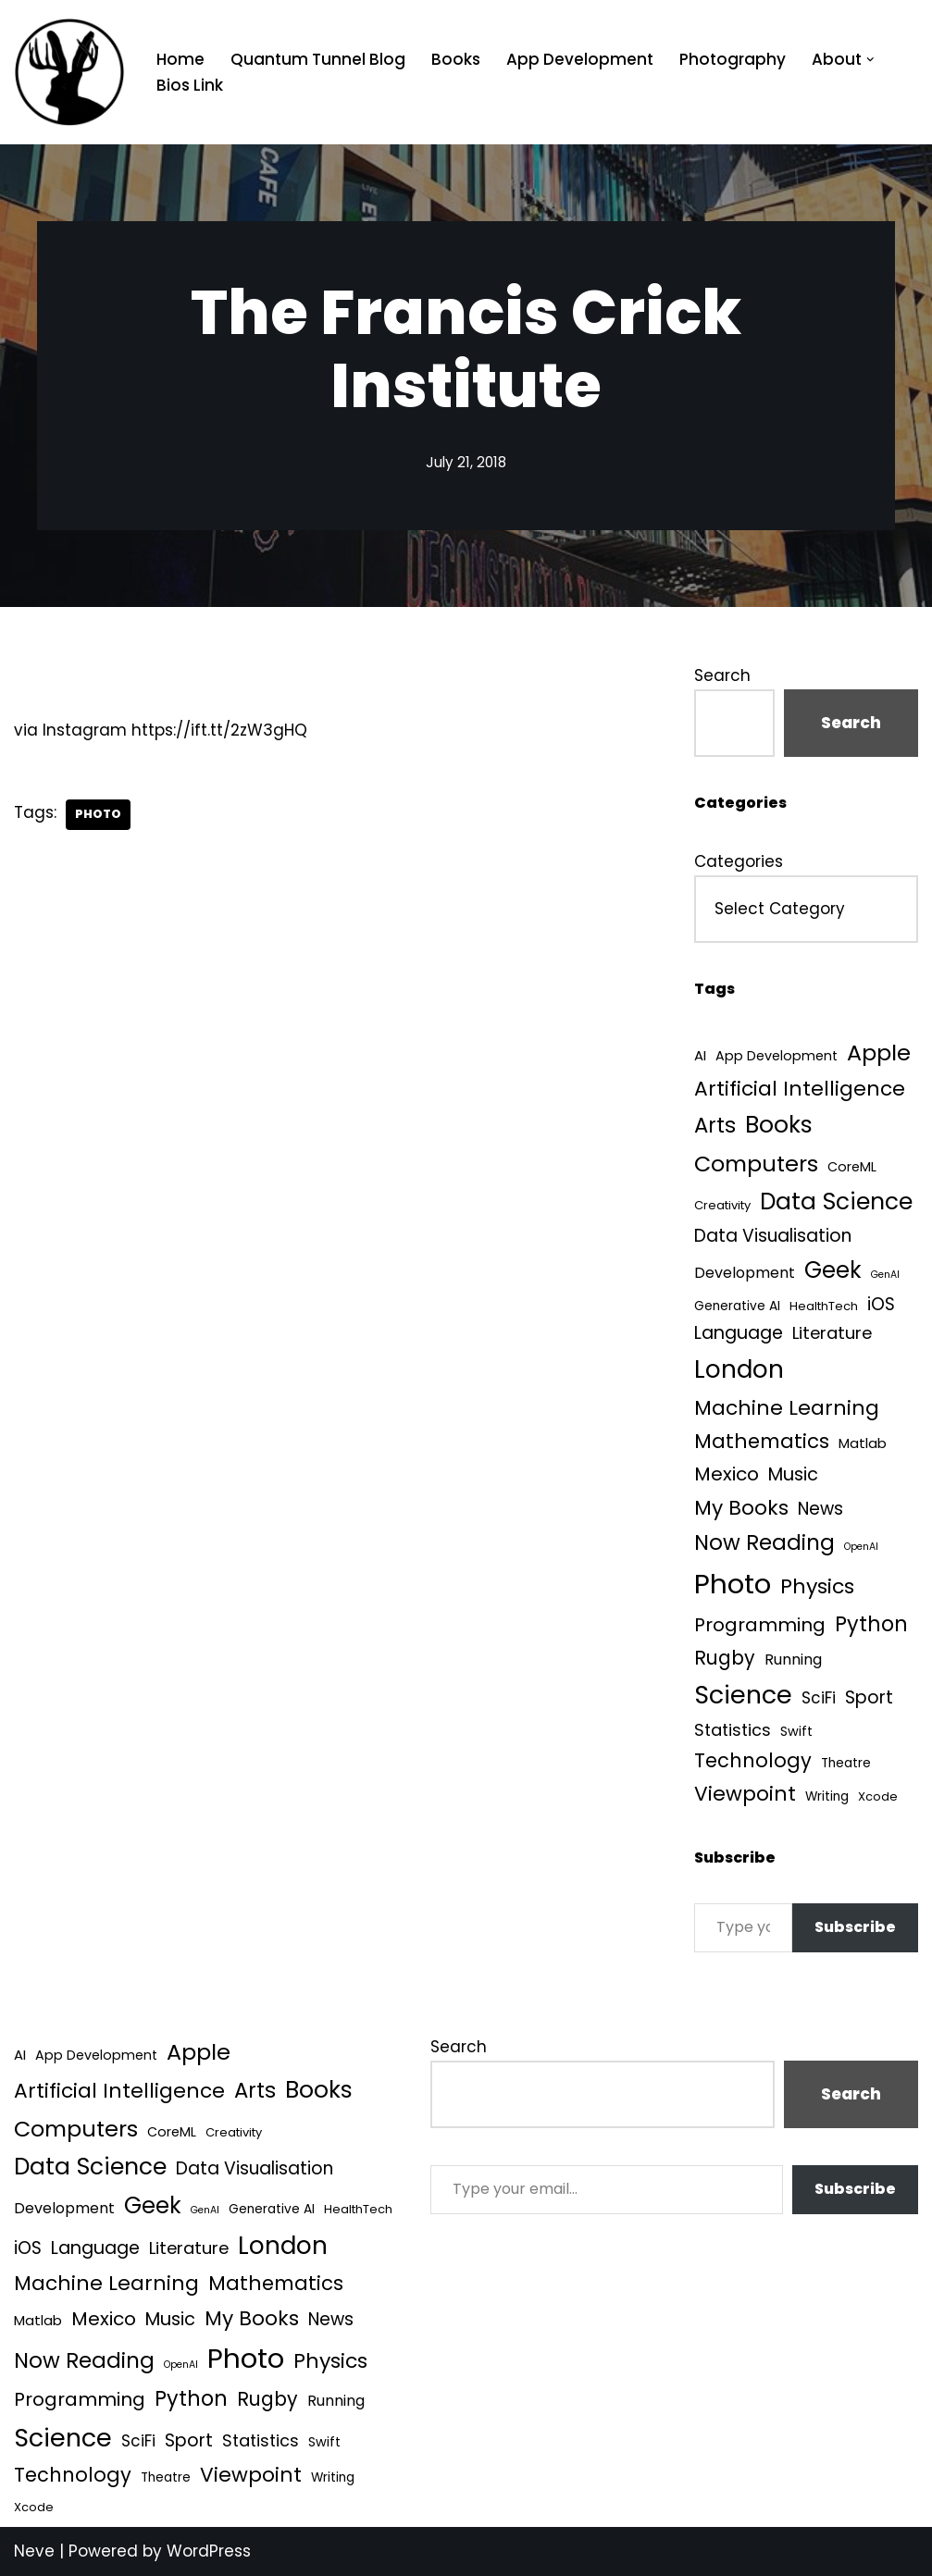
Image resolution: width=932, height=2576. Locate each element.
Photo (98, 814)
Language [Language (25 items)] (738, 1332)
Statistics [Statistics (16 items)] (732, 1729)
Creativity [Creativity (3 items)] (722, 1205)
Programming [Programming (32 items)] (760, 1625)
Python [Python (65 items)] (871, 1624)
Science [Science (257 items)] (743, 1695)
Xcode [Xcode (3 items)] (878, 1796)
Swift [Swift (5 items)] (796, 1731)
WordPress (209, 2551)
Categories (738, 861)
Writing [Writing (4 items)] (827, 1796)
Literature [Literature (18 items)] (832, 1332)
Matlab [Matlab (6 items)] (863, 1443)
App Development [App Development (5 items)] (776, 1055)
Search (722, 675)
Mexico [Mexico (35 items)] (726, 1474)
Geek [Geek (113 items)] (833, 1270)
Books (455, 59)
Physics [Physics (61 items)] (817, 1586)
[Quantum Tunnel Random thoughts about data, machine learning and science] (69, 72)
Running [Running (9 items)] (793, 1659)
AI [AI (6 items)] (700, 1055)
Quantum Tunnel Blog (317, 59)
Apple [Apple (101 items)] (879, 1052)
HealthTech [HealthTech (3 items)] (823, 1306)
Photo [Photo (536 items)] (732, 1584)
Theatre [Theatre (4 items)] (846, 1763)
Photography (732, 59)
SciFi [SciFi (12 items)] (819, 1698)
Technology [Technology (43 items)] (753, 1760)
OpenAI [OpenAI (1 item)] (861, 1547)
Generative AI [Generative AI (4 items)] (737, 1306)
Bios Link (189, 85)
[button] (870, 60)
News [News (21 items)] (820, 1508)
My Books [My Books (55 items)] (741, 1507)
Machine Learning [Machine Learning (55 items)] (786, 1407)
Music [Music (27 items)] (793, 1474)
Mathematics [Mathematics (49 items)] (761, 1441)
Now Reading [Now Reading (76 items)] (764, 1542)
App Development (579, 59)
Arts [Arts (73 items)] (715, 1125)
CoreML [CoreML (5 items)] (851, 1167)
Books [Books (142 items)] (779, 1124)
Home (180, 59)
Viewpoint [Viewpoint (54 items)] (745, 1793)
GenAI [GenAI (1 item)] (885, 1275)
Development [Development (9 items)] (744, 1272)
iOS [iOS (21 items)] (881, 1304)
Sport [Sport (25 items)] (869, 1697)
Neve (34, 2551)
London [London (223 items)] (739, 1369)
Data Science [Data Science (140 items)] (836, 1201)
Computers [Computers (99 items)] (756, 1163)
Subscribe (855, 1927)
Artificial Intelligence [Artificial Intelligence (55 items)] (799, 1088)
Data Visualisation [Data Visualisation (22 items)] (772, 1235)
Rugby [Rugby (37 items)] (724, 1657)
